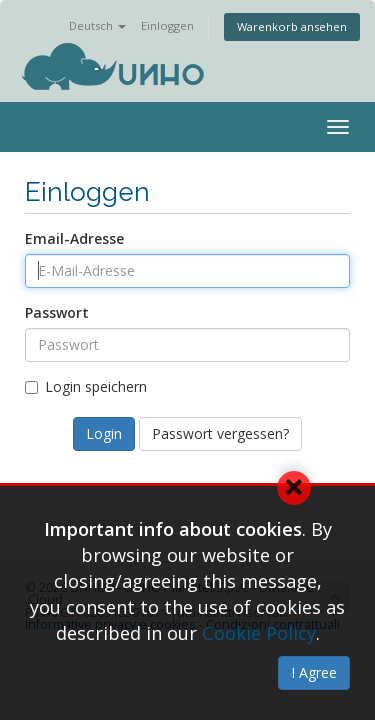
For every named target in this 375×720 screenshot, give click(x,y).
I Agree (314, 672)
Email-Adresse (74, 238)
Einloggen (167, 25)
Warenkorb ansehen (292, 26)
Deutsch (97, 25)
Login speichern (86, 386)
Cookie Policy (259, 633)
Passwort (57, 312)
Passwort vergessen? (220, 433)
